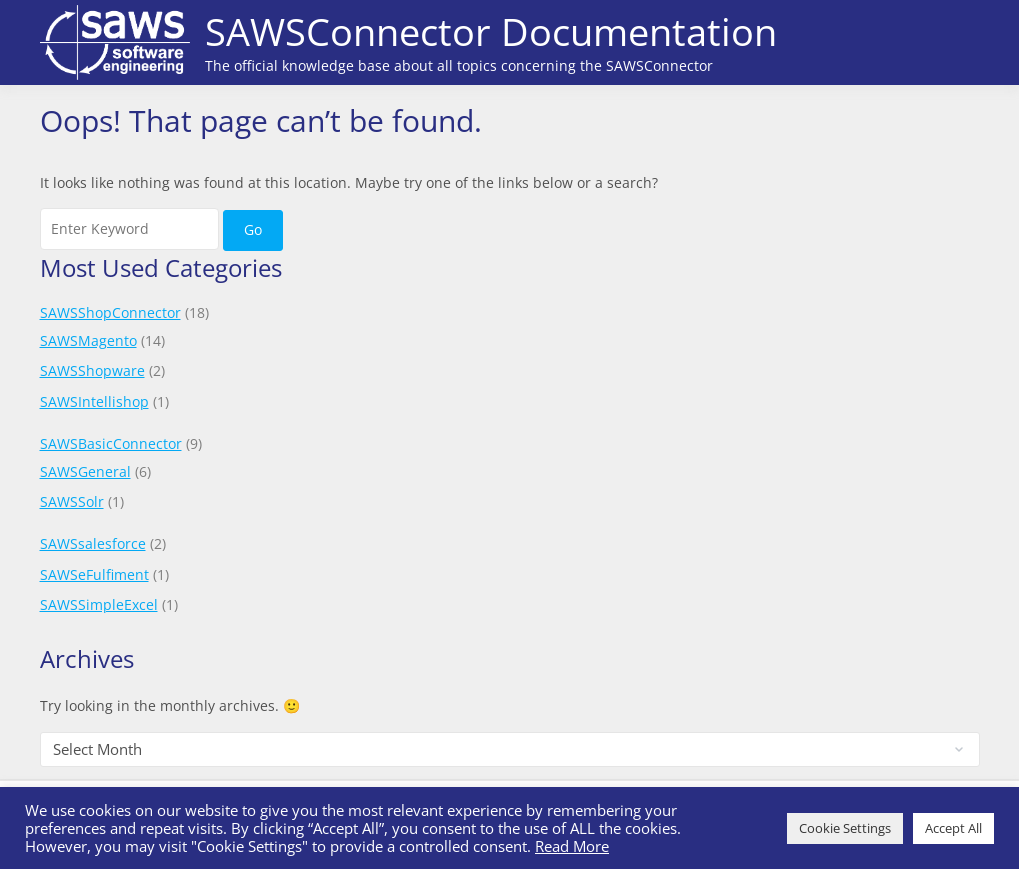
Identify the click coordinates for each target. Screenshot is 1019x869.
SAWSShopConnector (110, 312)
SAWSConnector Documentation (491, 31)
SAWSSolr (72, 501)
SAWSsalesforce (93, 543)
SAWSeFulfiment (94, 574)
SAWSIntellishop (94, 401)
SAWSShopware (92, 370)
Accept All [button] (953, 828)
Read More (572, 846)
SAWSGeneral (85, 471)
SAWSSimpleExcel (99, 604)
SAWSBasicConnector (111, 443)
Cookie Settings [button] (845, 828)
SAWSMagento (88, 340)
